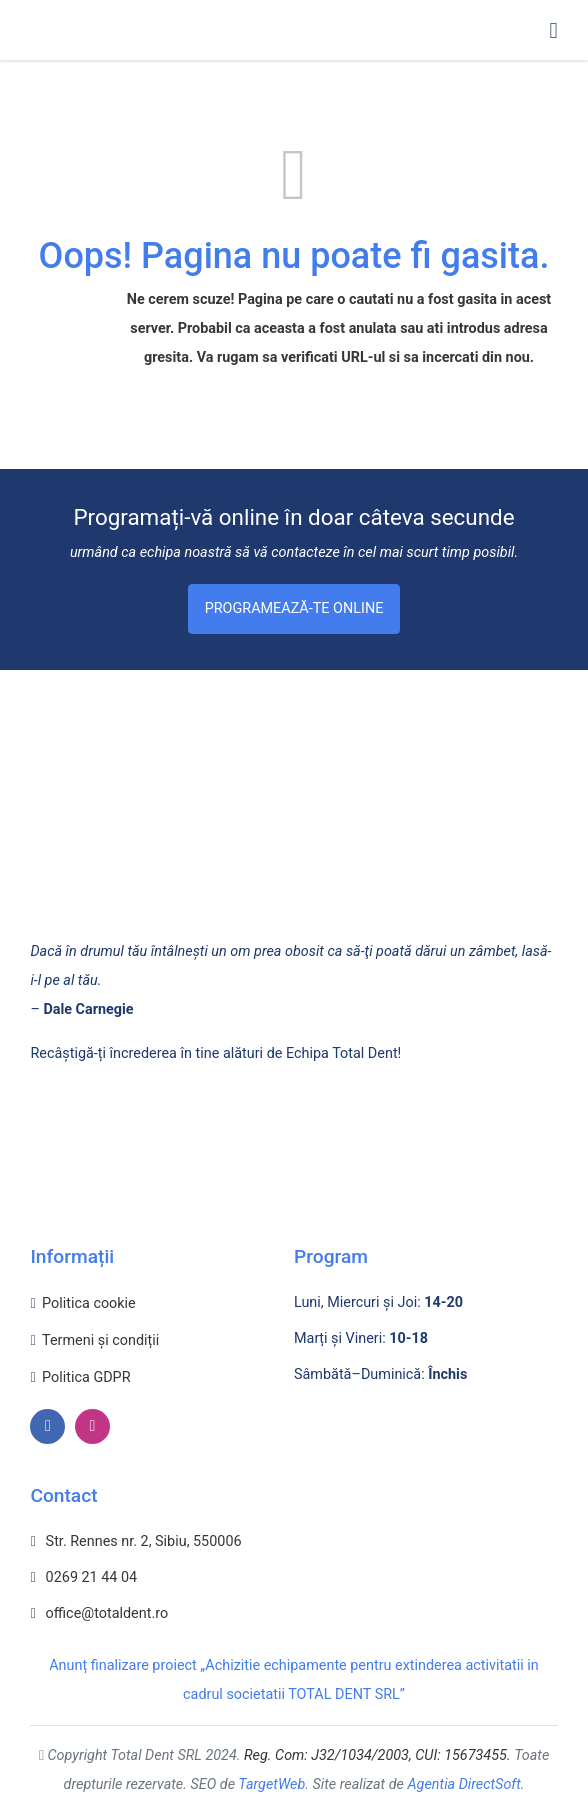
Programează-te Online (294, 608)
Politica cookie (89, 1303)
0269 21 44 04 (83, 1577)
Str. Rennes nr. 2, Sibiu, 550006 (135, 1541)
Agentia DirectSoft (464, 1784)
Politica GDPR (86, 1377)
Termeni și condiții (100, 1340)
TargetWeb (271, 1784)
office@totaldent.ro (99, 1613)
